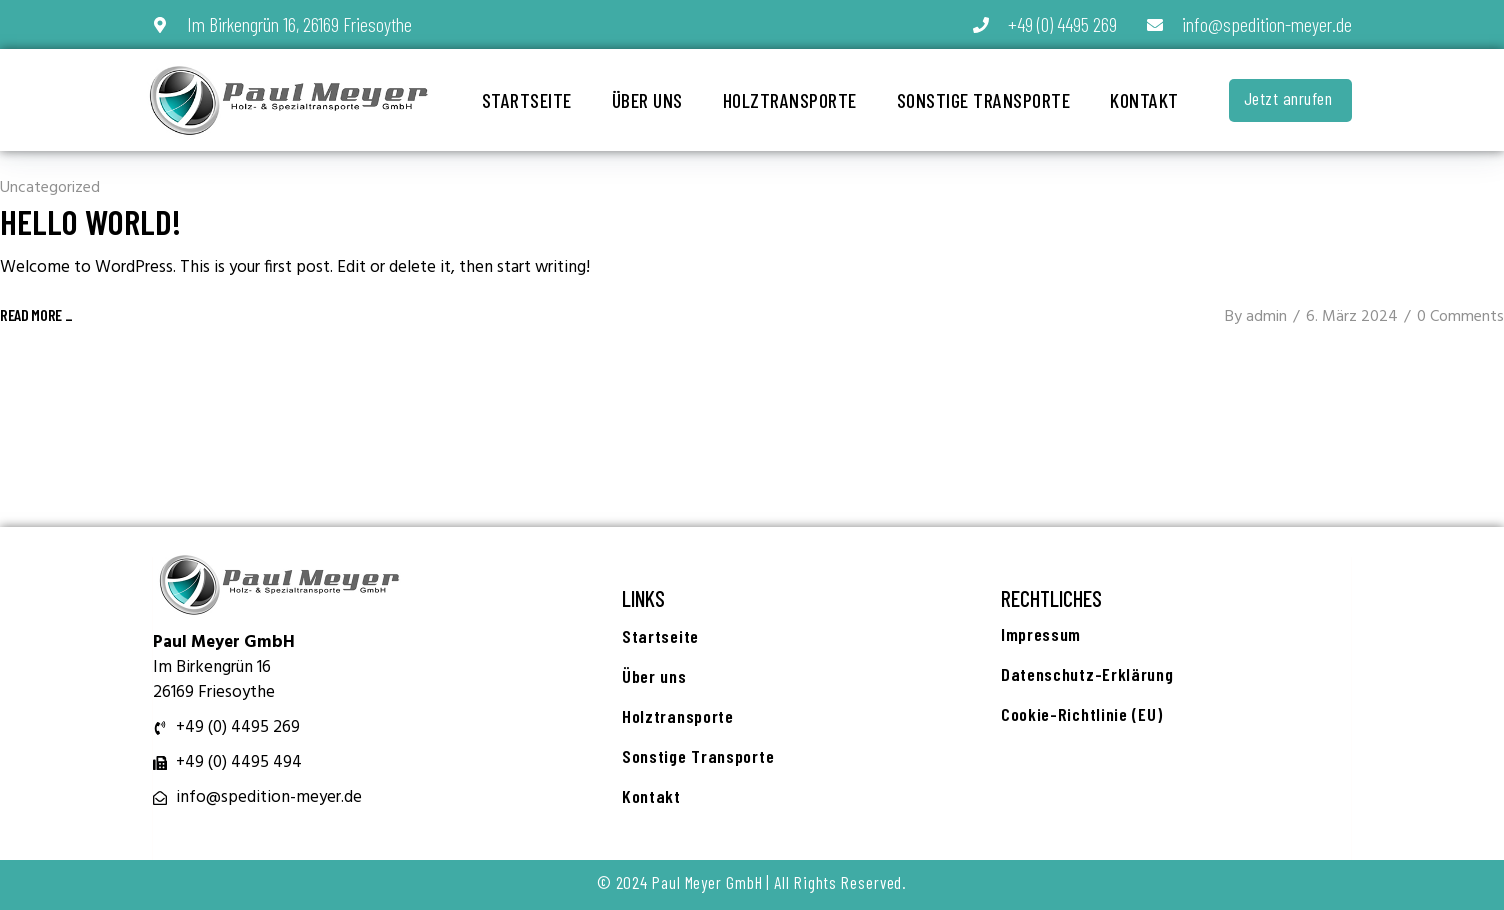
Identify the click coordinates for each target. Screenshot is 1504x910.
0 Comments (1460, 317)
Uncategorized (50, 188)
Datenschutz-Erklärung (1087, 674)
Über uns (647, 100)
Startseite (527, 100)
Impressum (1041, 634)
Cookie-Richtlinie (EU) (1081, 714)
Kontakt (1144, 100)
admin (1266, 317)
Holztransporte (790, 100)
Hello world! (90, 221)
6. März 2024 (1352, 317)
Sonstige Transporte (984, 100)
